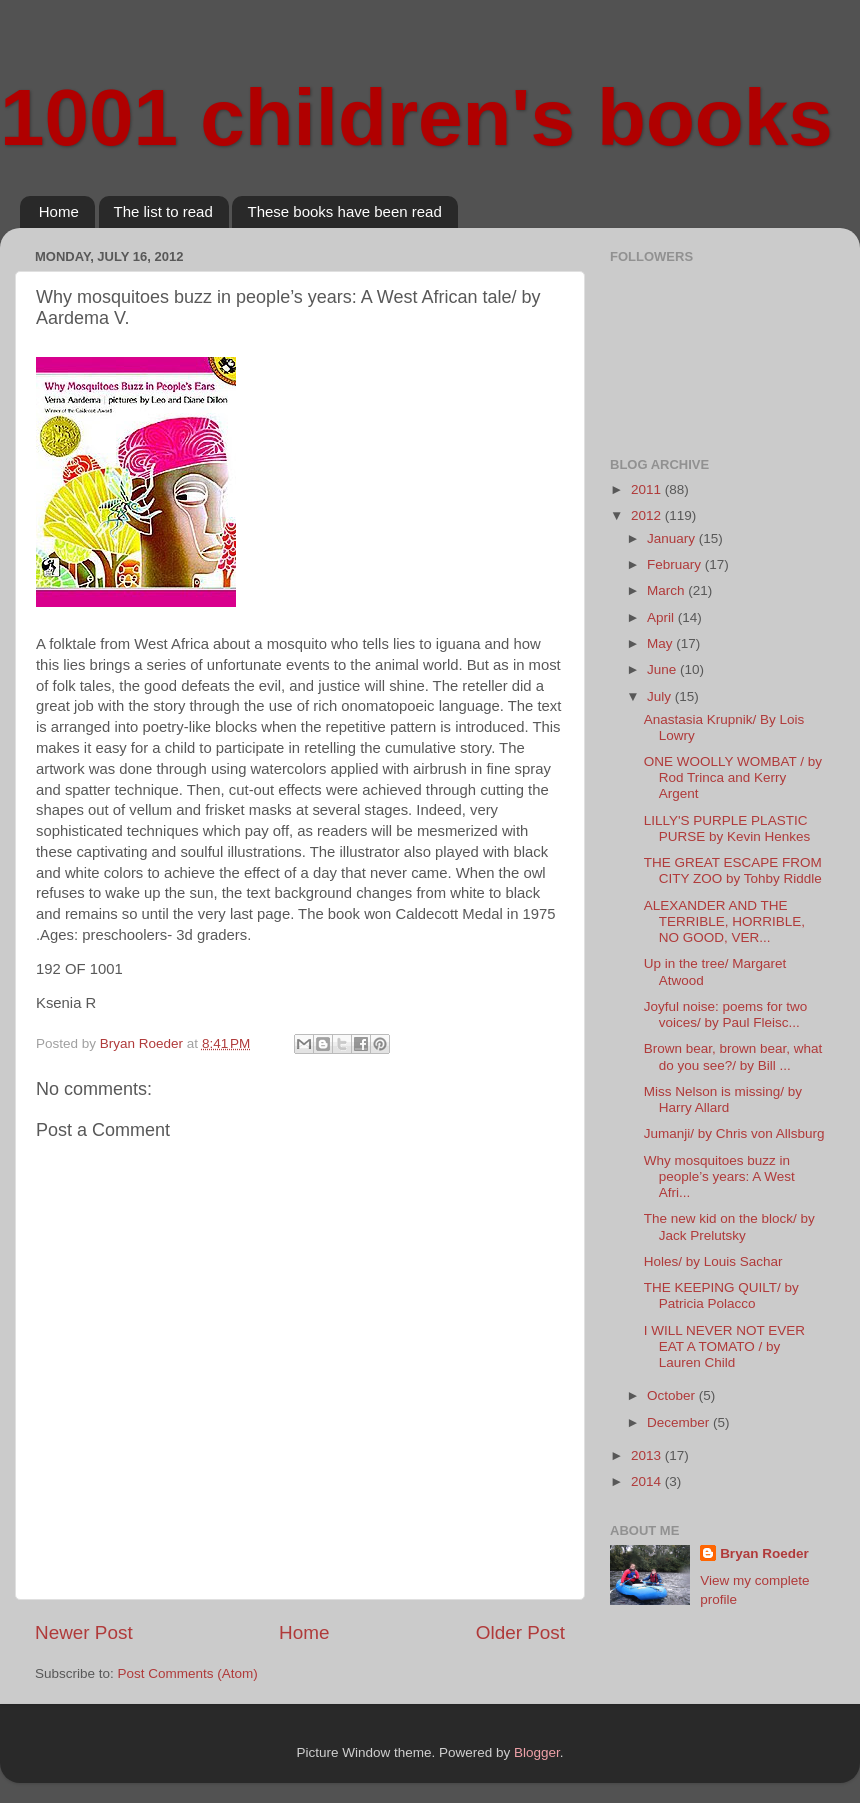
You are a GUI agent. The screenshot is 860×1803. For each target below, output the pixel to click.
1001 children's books (416, 117)
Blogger (537, 1752)
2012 (648, 515)
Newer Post (84, 1632)
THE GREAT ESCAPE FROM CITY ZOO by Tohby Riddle (733, 870)
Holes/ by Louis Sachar (713, 1261)
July (661, 696)
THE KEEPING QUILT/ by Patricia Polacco (721, 1295)
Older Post (520, 1632)
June (663, 669)
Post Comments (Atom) (188, 1673)
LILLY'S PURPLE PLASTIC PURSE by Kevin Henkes (727, 828)
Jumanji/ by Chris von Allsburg (734, 1133)
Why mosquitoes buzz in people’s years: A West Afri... (719, 1176)
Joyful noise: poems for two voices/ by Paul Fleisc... (726, 1014)
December (680, 1422)
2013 (648, 1455)
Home (59, 211)
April (662, 617)
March (667, 590)
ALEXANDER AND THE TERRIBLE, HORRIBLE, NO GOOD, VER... (724, 921)
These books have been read (344, 211)
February (676, 564)
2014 (648, 1481)
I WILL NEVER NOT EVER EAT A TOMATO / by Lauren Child (724, 1346)
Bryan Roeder (764, 1553)
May (661, 643)
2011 (648, 489)
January (673, 538)
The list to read (163, 211)
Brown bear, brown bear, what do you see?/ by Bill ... (733, 1056)
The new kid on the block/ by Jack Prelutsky (729, 1226)
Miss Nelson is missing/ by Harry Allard (723, 1099)
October (673, 1395)
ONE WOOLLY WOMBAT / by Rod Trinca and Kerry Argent (733, 777)
